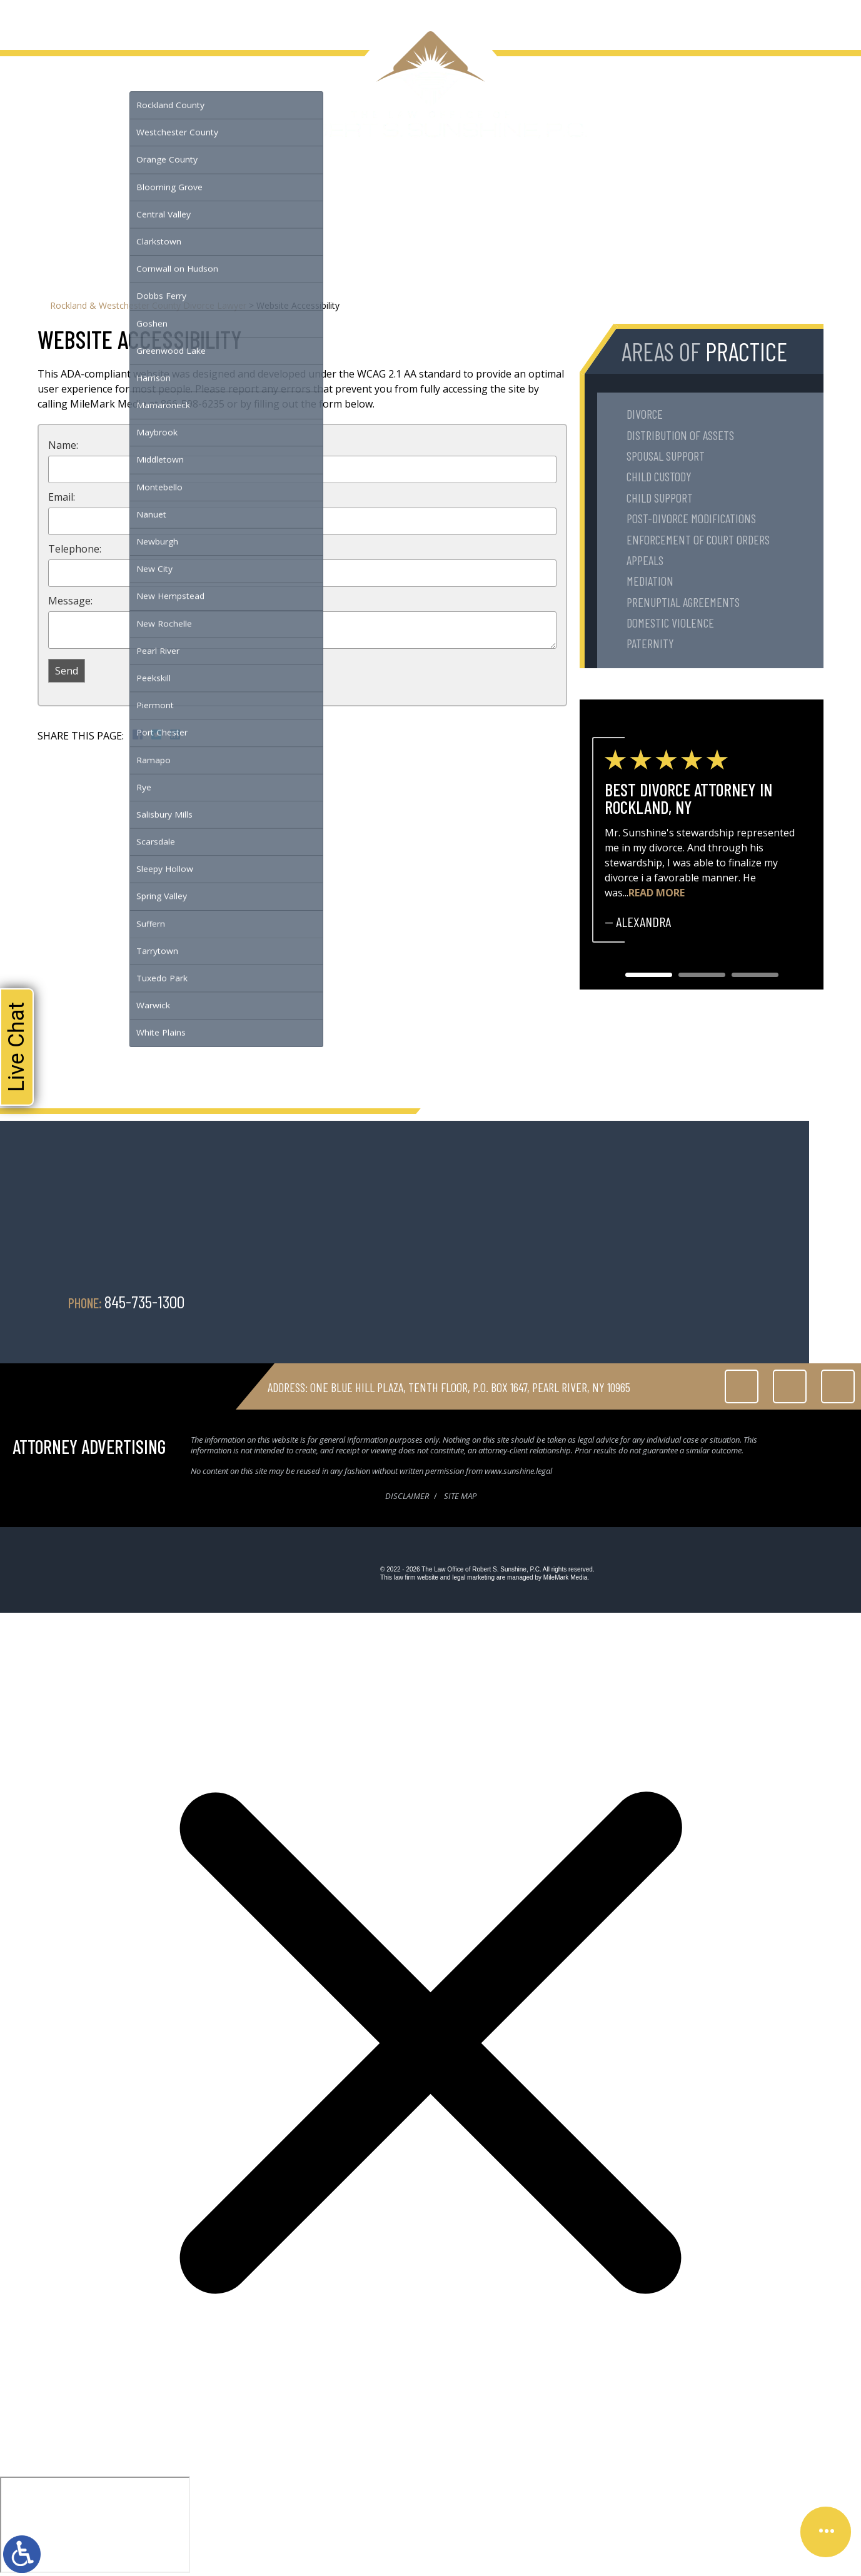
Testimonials (200, 18)
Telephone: (74, 549)
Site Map (460, 1495)
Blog (244, 18)
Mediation (650, 580)
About (60, 18)
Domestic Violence (670, 622)
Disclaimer (407, 1495)
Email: (61, 497)
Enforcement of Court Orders (698, 539)
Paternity (650, 643)
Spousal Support (666, 455)
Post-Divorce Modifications (691, 518)
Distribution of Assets (680, 435)
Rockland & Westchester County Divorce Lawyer (148, 305)
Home (28, 18)
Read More (656, 893)
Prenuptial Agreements (683, 601)
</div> (95, 2525)
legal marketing (473, 1577)
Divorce (645, 413)
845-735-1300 (816, 17)
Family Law (103, 18)
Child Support (660, 497)
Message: (70, 601)
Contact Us (286, 18)
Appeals (645, 560)
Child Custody (659, 476)
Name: (63, 445)
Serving (150, 18)
